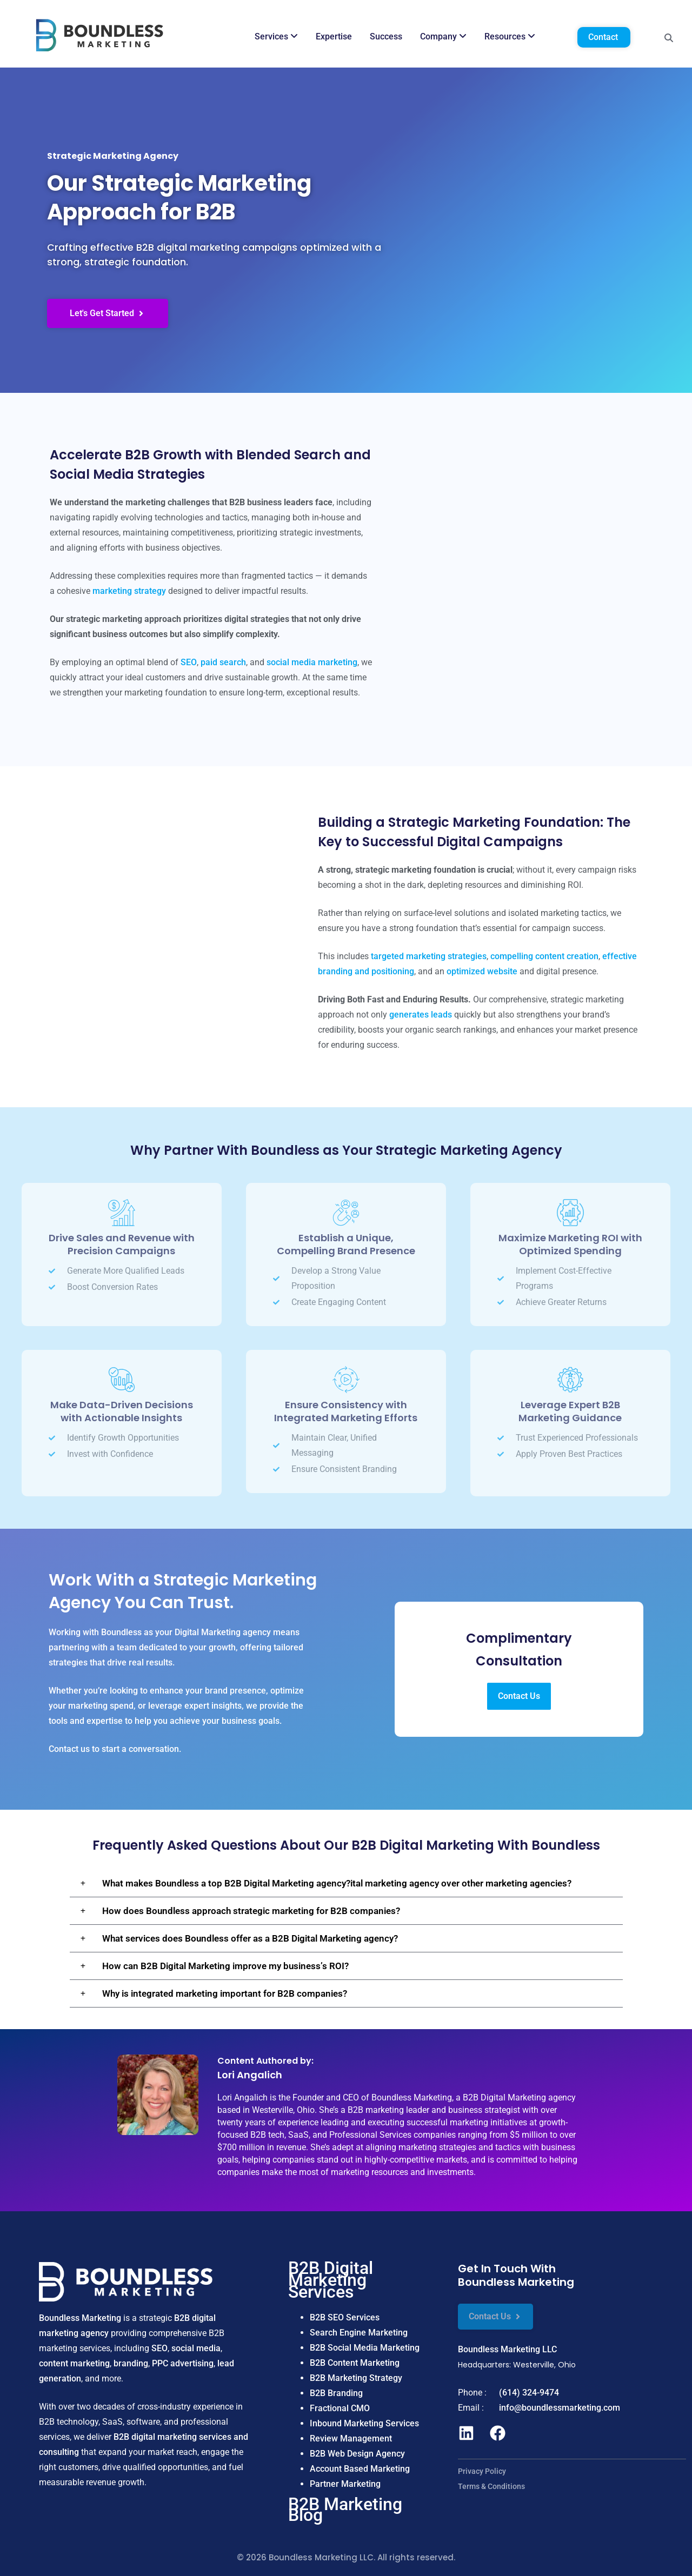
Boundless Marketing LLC (507, 2349)
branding (131, 2363)
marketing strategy (129, 591)
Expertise (334, 36)
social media (196, 2348)
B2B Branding (336, 2393)
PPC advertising (183, 2363)
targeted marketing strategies (429, 956)
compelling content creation (544, 956)
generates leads (420, 1014)
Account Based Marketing (360, 2469)
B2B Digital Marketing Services (330, 2280)
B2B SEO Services (345, 2317)
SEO (189, 662)
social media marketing (312, 662)
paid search (223, 662)
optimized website (482, 971)
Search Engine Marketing (359, 2332)
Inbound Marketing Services (364, 2423)
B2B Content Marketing (355, 2363)
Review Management (351, 2438)
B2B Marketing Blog (345, 2509)
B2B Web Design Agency (357, 2453)
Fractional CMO (340, 2408)
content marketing (74, 2363)
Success (386, 36)
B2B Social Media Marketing (365, 2348)
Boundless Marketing (80, 2318)
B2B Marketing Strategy (356, 2378)
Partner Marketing (345, 2484)
